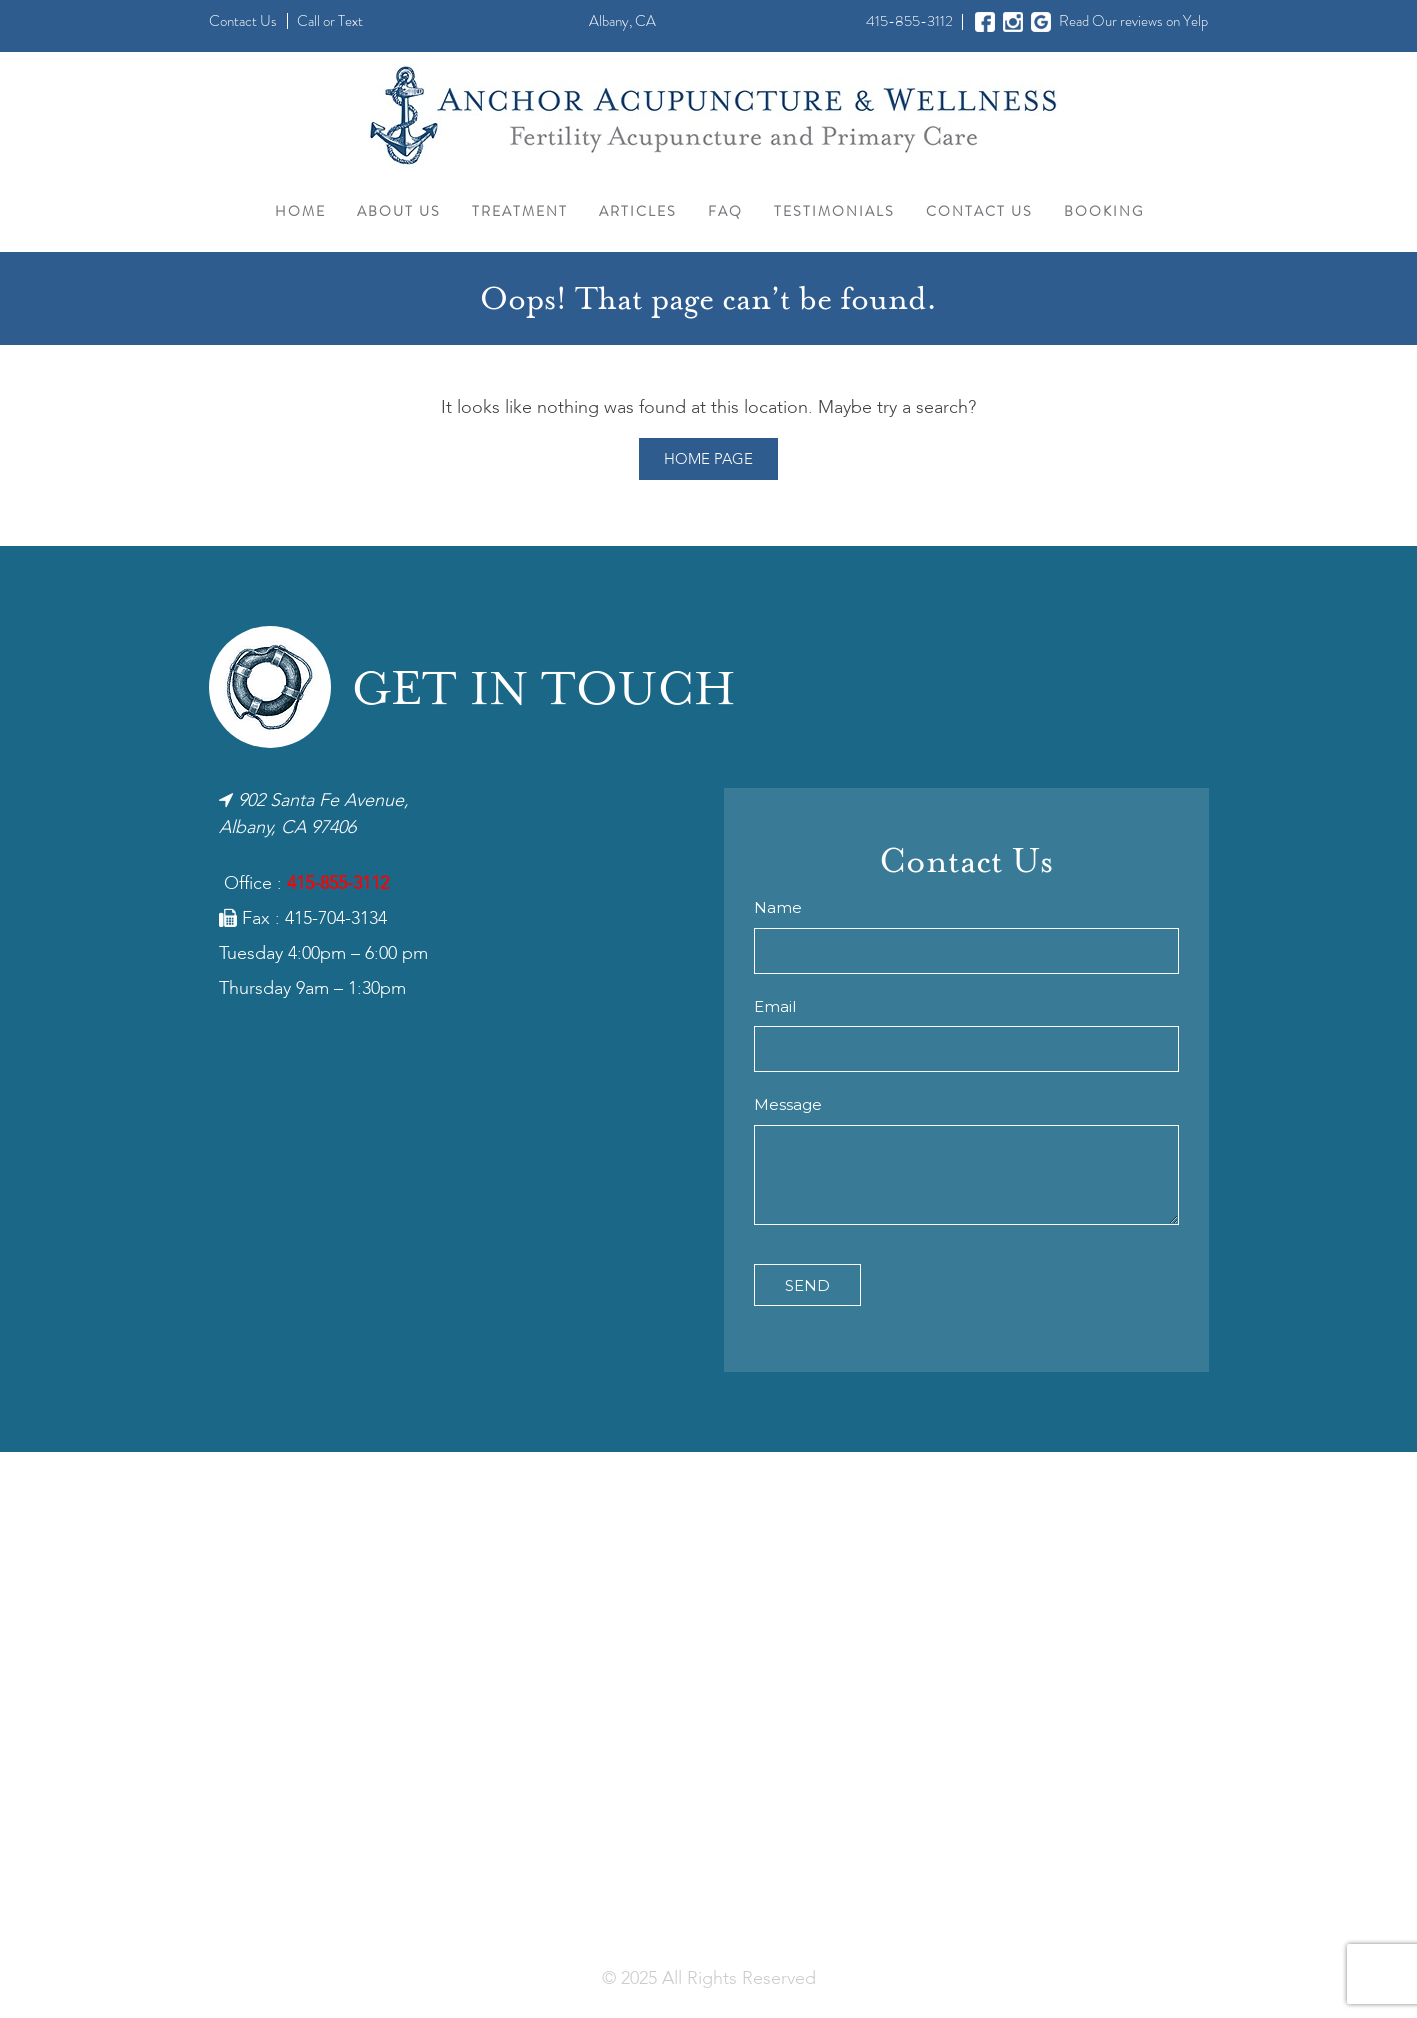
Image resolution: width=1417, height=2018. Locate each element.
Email (775, 1006)
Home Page (708, 460)
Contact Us (243, 21)
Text (350, 21)
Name (778, 907)
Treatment (520, 211)
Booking (1104, 211)
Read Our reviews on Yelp (1133, 21)
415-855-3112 (909, 21)
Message (788, 1104)
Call (308, 21)
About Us (399, 211)
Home (300, 211)
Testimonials (834, 211)
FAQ (725, 211)
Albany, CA (622, 21)
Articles (638, 211)
